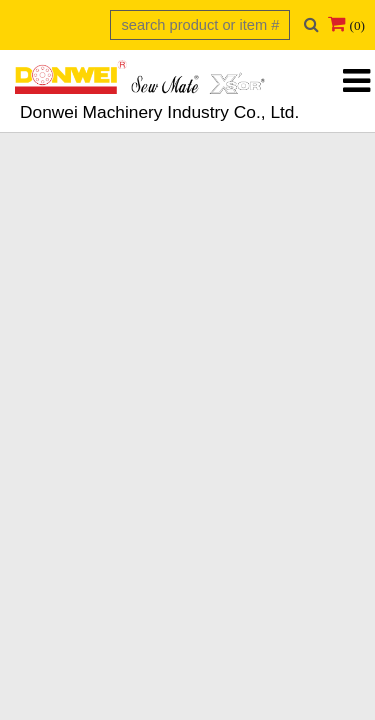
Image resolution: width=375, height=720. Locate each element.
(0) (357, 25)
